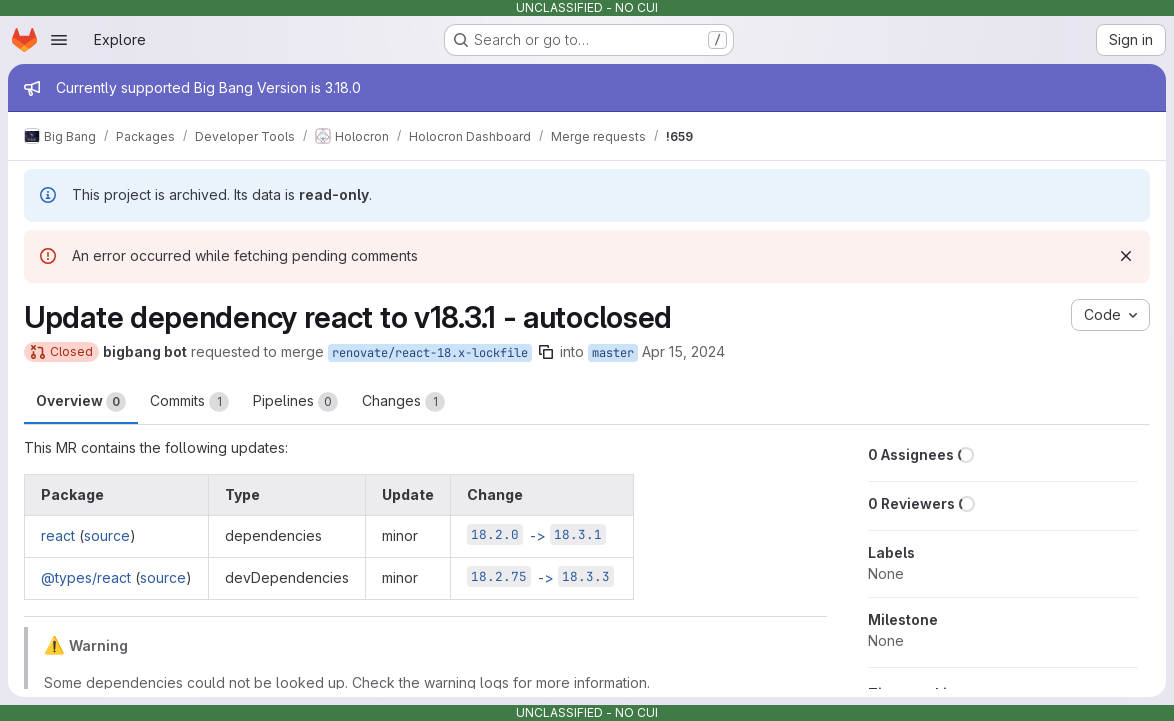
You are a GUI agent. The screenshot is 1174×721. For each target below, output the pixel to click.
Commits (189, 402)
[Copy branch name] (546, 352)
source (107, 535)
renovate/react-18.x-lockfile (430, 353)
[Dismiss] (1126, 256)
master (613, 353)
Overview (81, 402)
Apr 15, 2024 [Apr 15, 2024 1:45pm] (683, 351)
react (58, 535)
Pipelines (295, 402)
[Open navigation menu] (59, 40)
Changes (403, 402)
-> (536, 535)
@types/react (86, 577)
